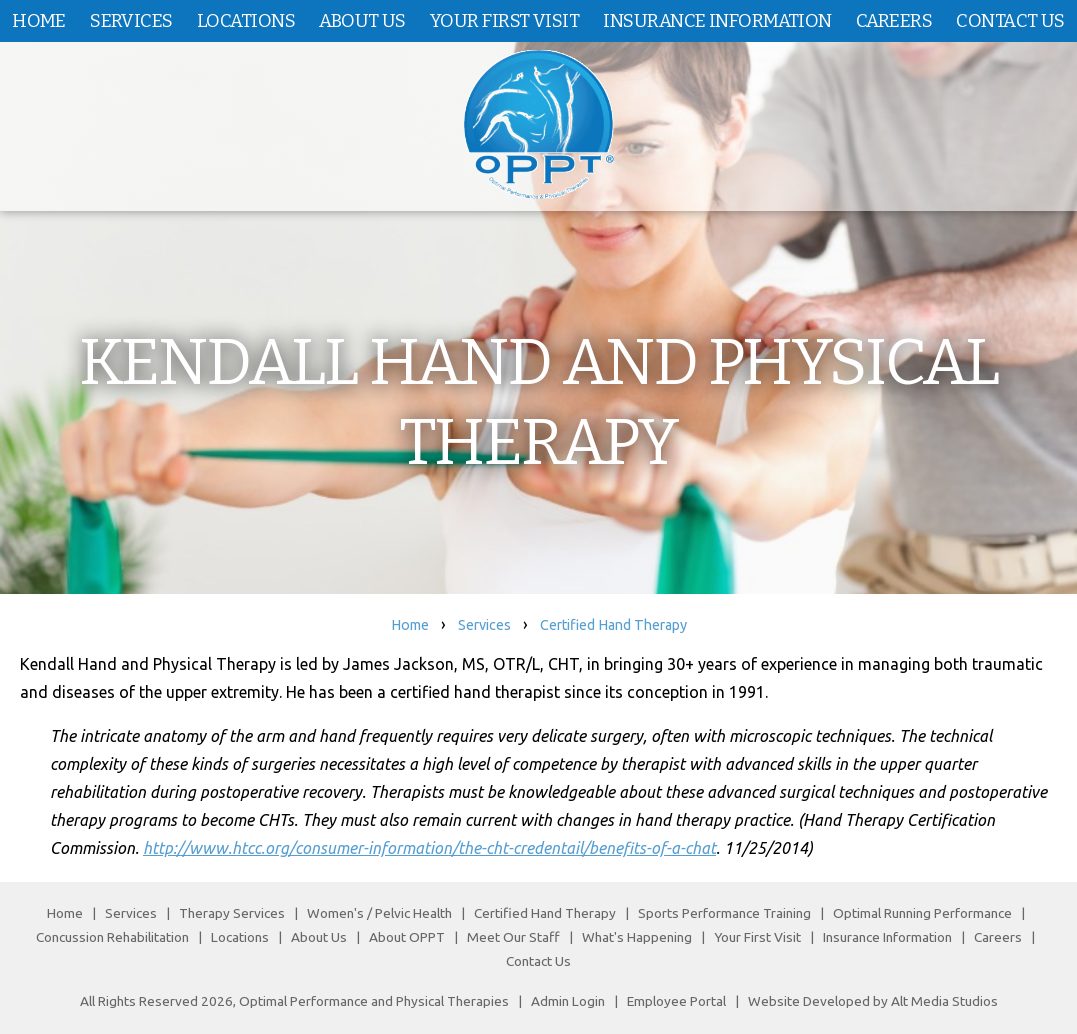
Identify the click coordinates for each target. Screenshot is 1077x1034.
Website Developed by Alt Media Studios (873, 1001)
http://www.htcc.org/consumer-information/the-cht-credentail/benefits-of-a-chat (429, 848)
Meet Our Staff (513, 937)
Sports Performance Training (724, 913)
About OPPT (407, 937)
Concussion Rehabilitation (112, 937)
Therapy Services (232, 913)
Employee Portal (676, 1001)
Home (39, 21)
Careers (894, 21)
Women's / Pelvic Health (381, 913)
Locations (246, 21)
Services (131, 21)
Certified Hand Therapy (613, 625)
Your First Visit (504, 21)
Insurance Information (717, 21)
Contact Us (1010, 21)
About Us (362, 21)
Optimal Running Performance (922, 913)
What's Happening (637, 937)
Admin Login (568, 1001)
